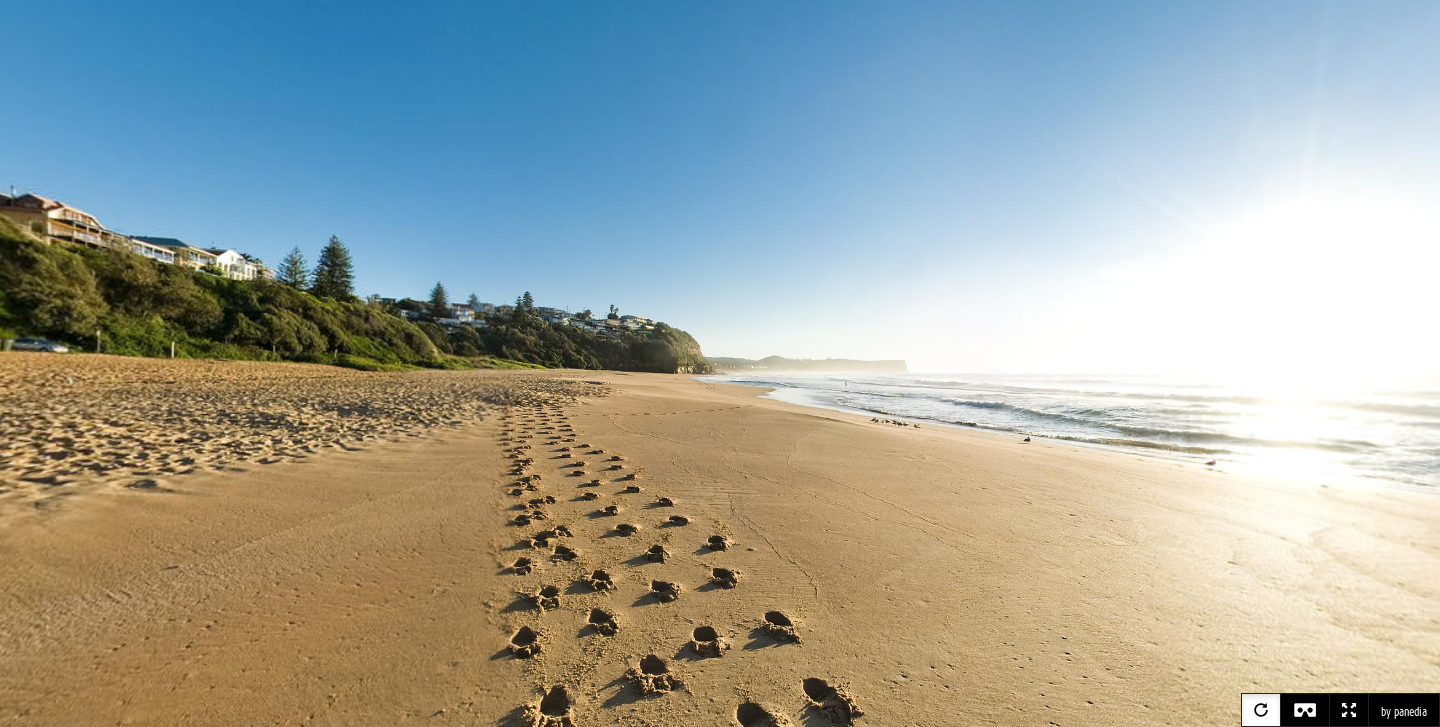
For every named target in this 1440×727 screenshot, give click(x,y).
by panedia (1404, 712)
